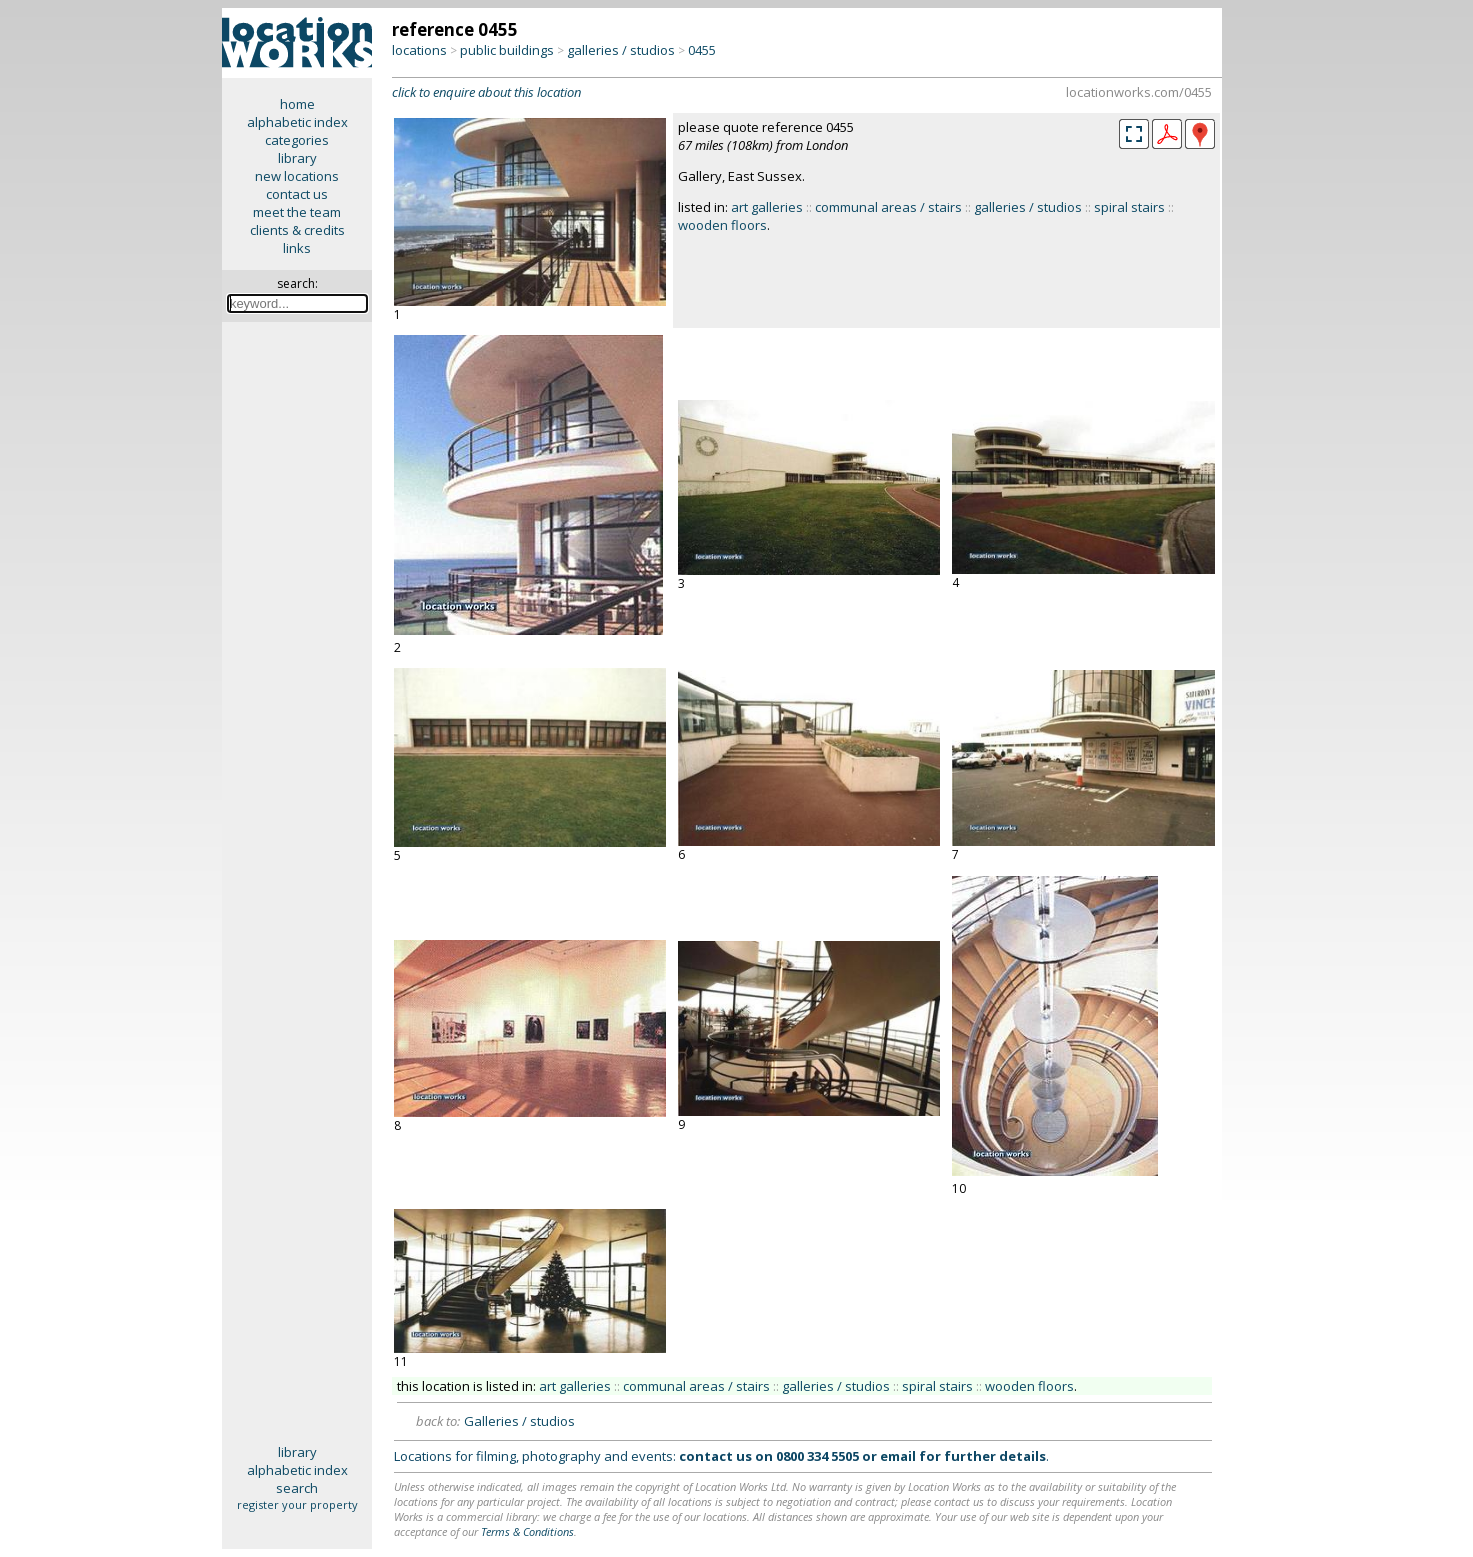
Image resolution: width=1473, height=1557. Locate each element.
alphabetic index (297, 122)
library (297, 158)
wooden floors (722, 225)
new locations (297, 176)
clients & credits (297, 230)
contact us (297, 194)
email (898, 1456)
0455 (702, 50)
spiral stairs (1129, 207)
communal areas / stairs (888, 207)
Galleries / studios (519, 1421)
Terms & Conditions (527, 1531)
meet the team (297, 212)
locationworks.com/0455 (1139, 92)
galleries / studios (621, 50)
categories (297, 140)
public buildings (507, 50)
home (297, 104)
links (297, 248)
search (297, 1488)
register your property (297, 1504)
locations (419, 50)
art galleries (767, 207)
